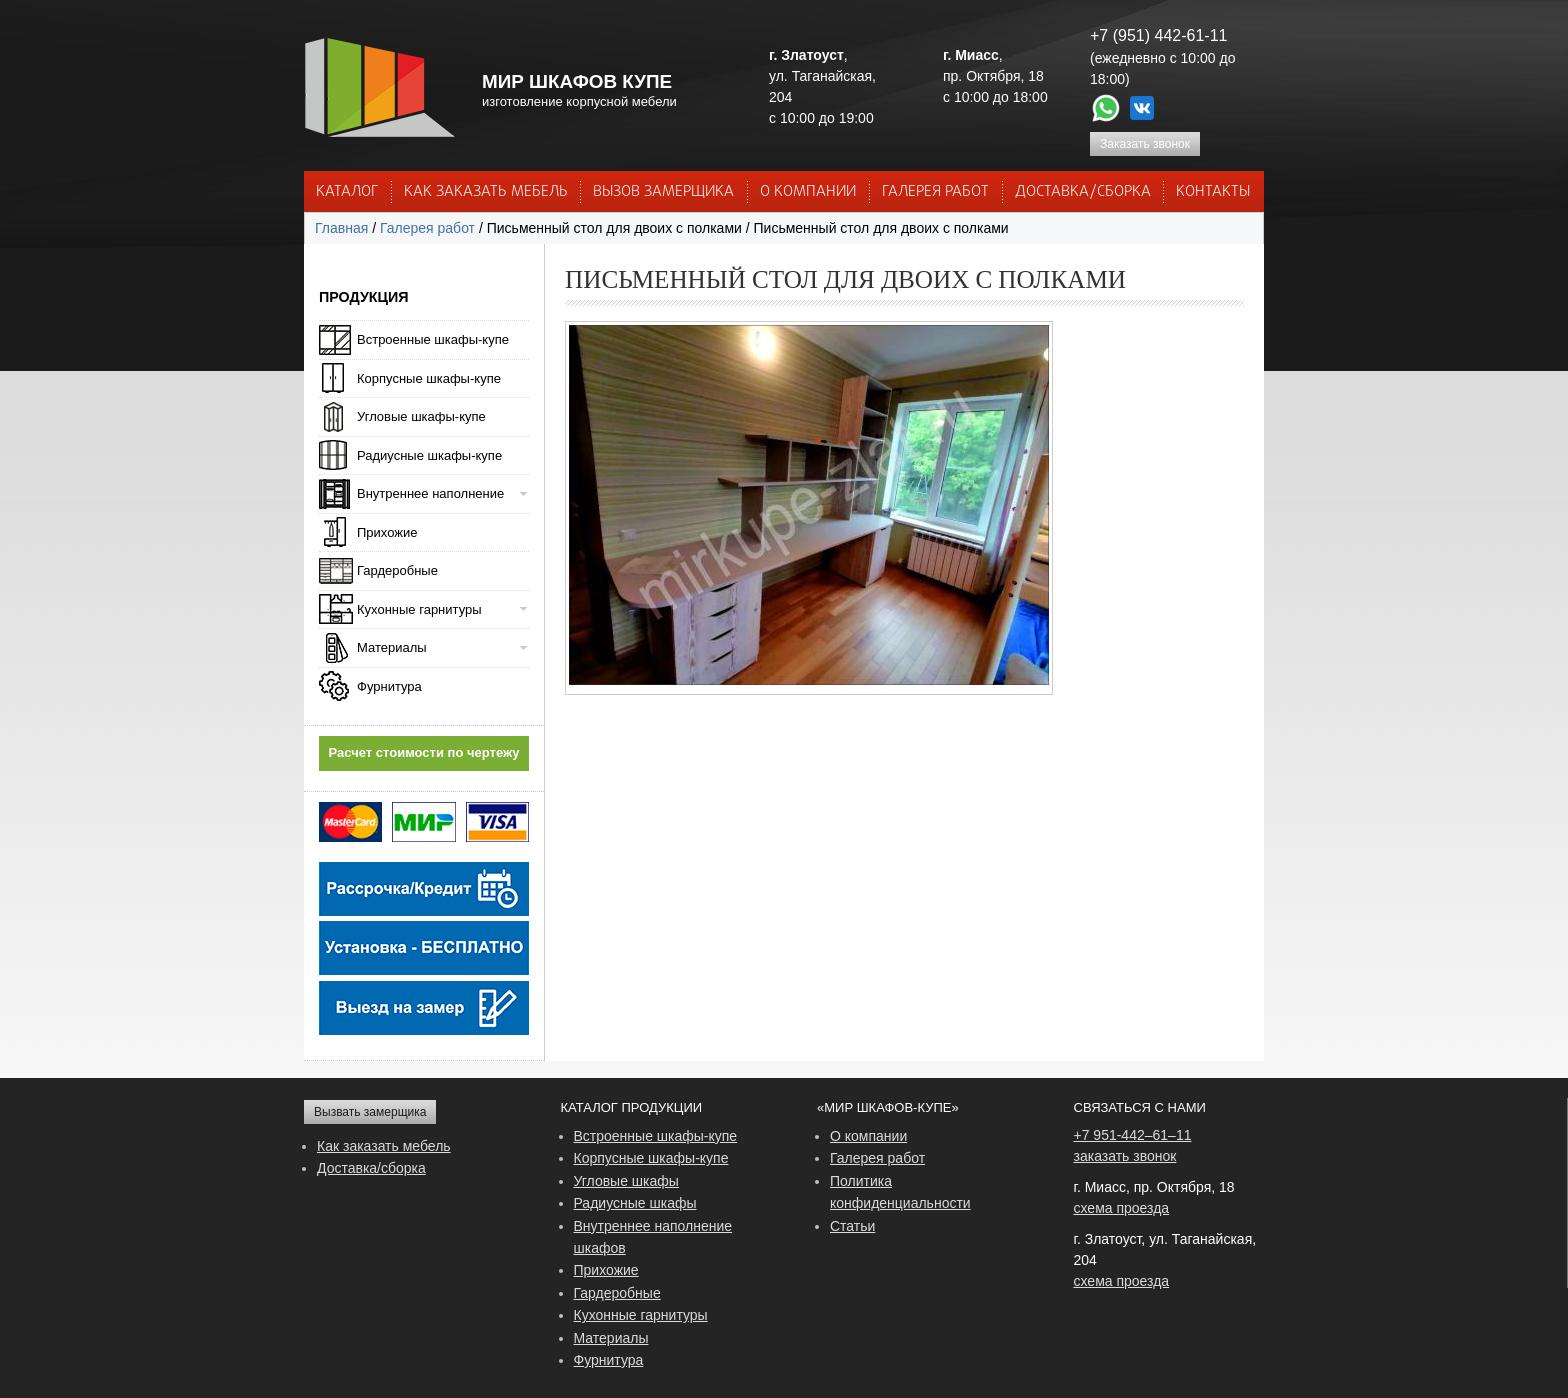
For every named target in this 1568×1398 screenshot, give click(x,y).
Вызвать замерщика (370, 1112)
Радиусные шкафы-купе (429, 455)
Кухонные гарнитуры (419, 609)
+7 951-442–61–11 (1133, 1135)
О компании (868, 1136)
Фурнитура (389, 686)
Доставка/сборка (371, 1168)
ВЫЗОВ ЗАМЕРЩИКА (663, 192)
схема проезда (1122, 1208)
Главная (341, 228)
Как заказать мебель (384, 1146)
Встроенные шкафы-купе (433, 339)
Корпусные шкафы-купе (429, 378)
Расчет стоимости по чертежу (424, 752)
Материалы (392, 647)
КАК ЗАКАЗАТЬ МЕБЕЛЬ (486, 192)
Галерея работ (935, 192)
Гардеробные (397, 570)
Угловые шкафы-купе (421, 416)
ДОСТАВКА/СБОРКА (1083, 192)
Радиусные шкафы (635, 1203)
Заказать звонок (1145, 144)
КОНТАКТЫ (1213, 192)
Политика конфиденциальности (900, 1192)
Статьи (852, 1226)
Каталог (347, 192)
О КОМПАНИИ (808, 192)
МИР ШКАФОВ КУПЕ (577, 81)
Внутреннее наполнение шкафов (653, 1237)
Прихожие (387, 532)
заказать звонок (1125, 1156)
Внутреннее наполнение (430, 493)
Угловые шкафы (626, 1181)
